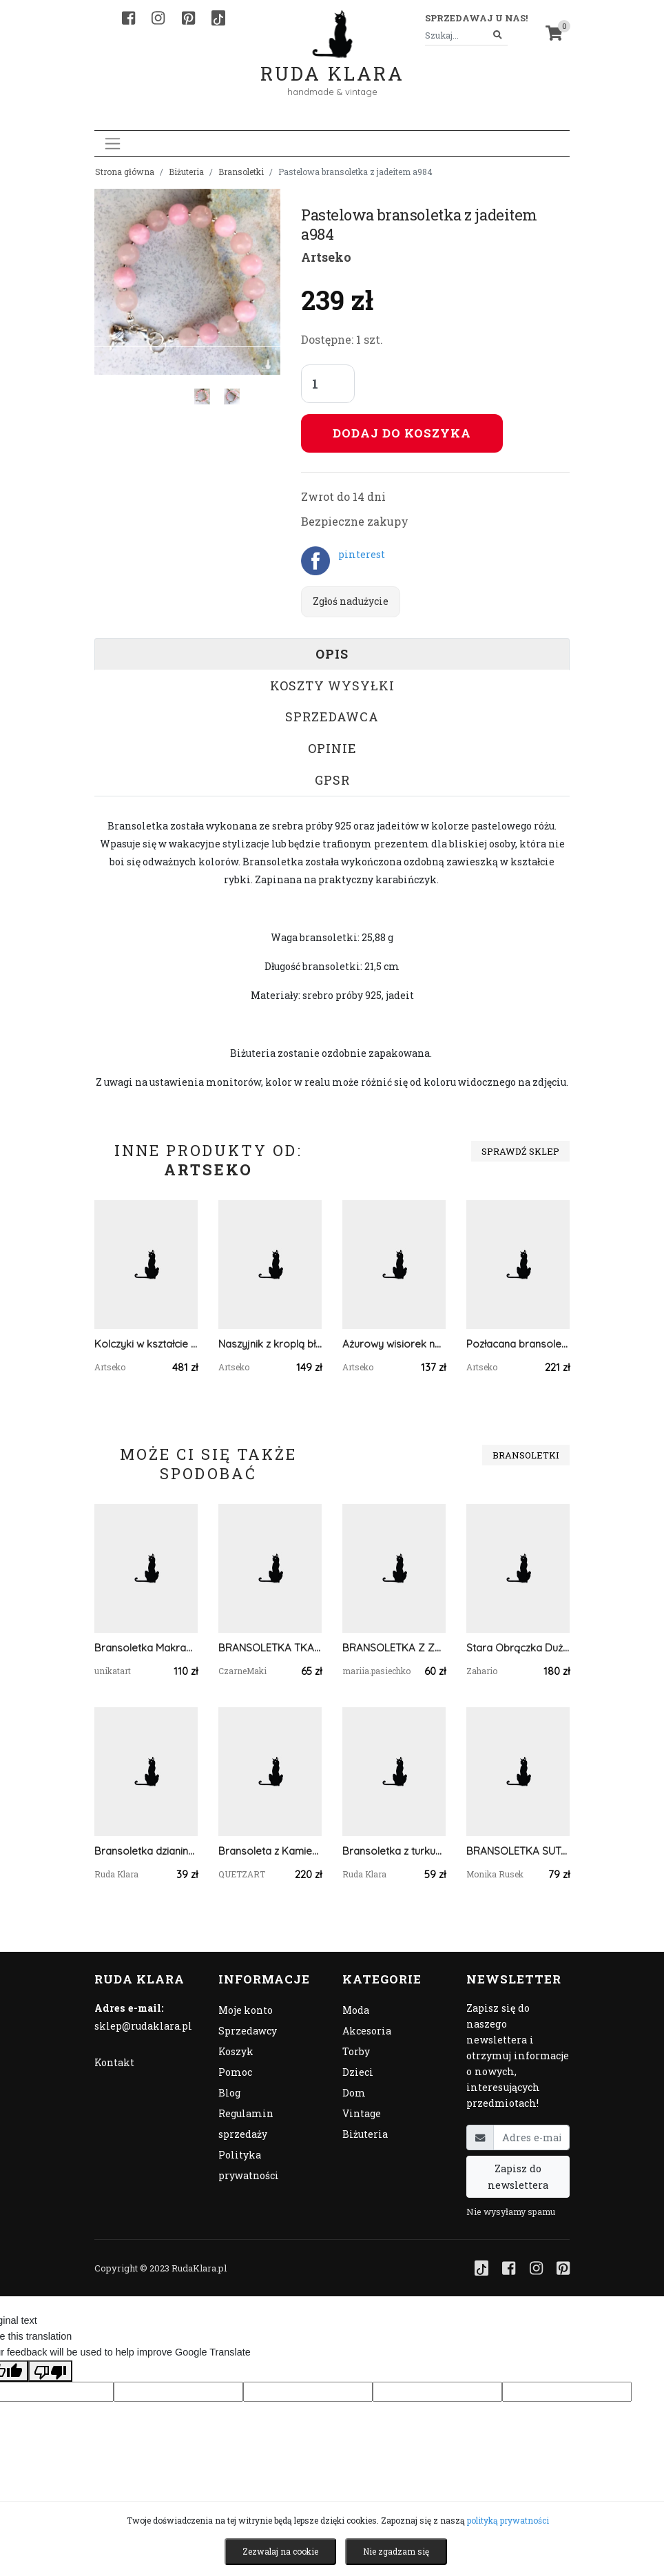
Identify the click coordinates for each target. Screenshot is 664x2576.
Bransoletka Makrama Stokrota (146, 1647)
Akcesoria (366, 2030)
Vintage (361, 2113)
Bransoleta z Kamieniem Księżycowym (270, 1850)
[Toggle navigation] (112, 143)
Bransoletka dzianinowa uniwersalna (146, 1850)
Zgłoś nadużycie (350, 601)
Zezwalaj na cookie (280, 2551)
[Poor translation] (50, 2370)
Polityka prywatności (248, 2165)
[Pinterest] (188, 17)
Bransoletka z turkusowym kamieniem (394, 1850)
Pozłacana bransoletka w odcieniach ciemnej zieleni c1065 (518, 1343)
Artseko (326, 257)
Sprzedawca (332, 716)
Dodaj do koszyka (402, 433)
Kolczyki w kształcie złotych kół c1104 (146, 1343)
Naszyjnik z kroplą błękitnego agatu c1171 (270, 1343)
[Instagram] (158, 17)
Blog (229, 2092)
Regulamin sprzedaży (245, 2124)
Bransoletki (241, 171)
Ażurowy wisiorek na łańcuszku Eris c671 (394, 1343)
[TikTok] (218, 17)
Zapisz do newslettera (518, 2176)
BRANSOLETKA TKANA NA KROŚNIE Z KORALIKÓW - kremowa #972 (270, 1647)
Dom (354, 2092)
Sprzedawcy (247, 2030)
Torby (356, 2051)
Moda (355, 2010)
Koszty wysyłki (332, 685)
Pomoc (235, 2072)
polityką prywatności (508, 2520)
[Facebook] (128, 17)
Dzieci (357, 2072)
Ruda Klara (332, 62)
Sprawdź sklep (520, 1151)
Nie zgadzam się (396, 2551)
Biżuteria (186, 171)
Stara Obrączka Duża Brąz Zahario (518, 1647)
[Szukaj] (498, 35)
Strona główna (124, 171)
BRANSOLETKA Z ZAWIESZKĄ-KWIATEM (394, 1647)
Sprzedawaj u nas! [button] (476, 18)
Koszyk (235, 2051)
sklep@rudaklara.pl (143, 2025)
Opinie (332, 748)
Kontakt (114, 2062)
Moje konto (245, 2010)
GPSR (332, 780)
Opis (332, 654)
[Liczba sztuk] (328, 383)
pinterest (361, 554)
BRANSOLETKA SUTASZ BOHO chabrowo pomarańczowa (518, 1850)
